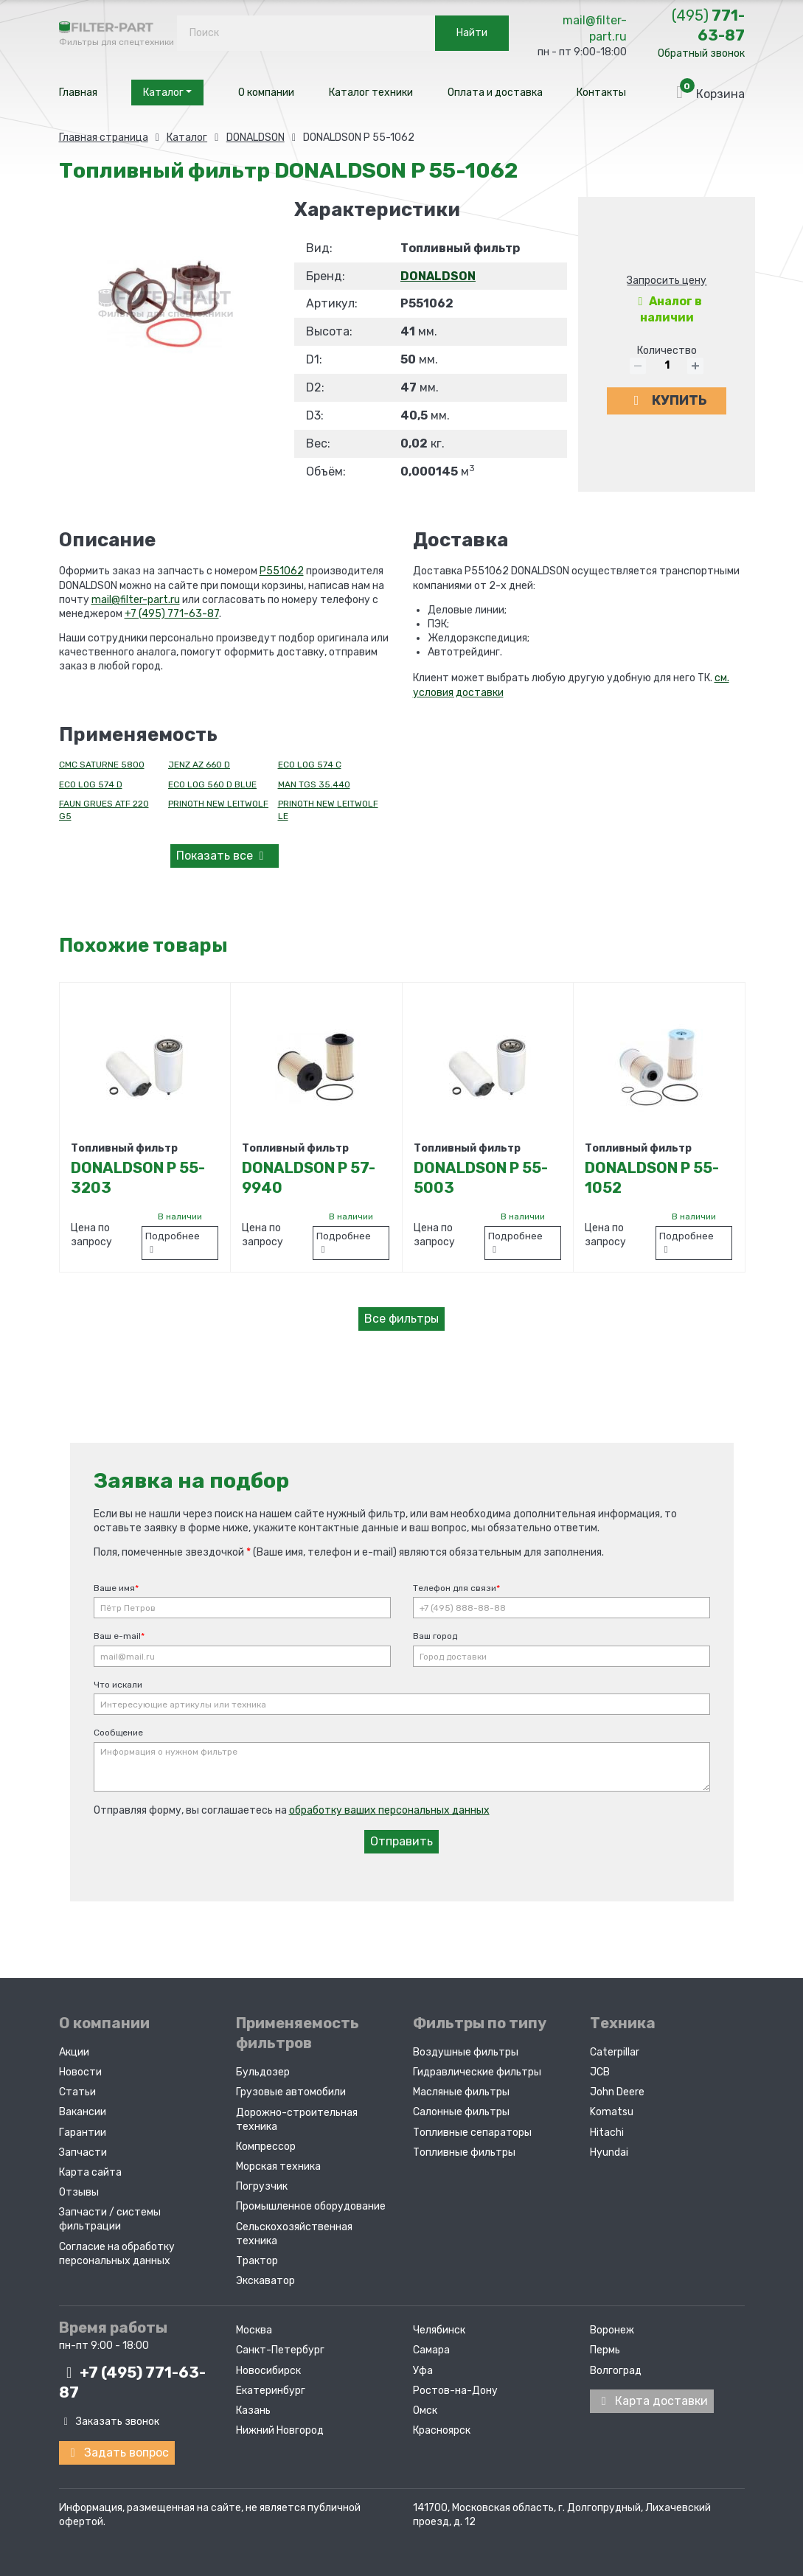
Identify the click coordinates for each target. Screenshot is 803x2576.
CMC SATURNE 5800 (102, 764)
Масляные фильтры (461, 2092)
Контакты (601, 92)
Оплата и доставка (495, 92)
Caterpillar (614, 2052)
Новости (80, 2072)
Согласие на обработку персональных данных (117, 2253)
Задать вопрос (117, 2452)
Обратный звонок (701, 53)
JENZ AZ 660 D (199, 764)
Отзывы (79, 2192)
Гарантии (82, 2132)
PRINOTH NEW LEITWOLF (218, 803)
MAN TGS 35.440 (314, 784)
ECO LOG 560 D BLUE (212, 784)
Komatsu (611, 2112)
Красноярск (441, 2430)
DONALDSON (438, 276)
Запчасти (83, 2151)
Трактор (257, 2261)
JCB (600, 2072)
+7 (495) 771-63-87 (172, 614)
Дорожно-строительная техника (297, 2119)
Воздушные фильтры (465, 2052)
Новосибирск (268, 2370)
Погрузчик (262, 2186)
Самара (431, 2350)
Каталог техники (371, 92)
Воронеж (612, 2330)
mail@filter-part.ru (595, 28)
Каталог (167, 92)
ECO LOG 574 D (90, 784)
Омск (425, 2410)
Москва (254, 2330)
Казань (253, 2410)
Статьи (77, 2092)
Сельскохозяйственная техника (294, 2233)
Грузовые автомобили (291, 2092)
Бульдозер (263, 2072)
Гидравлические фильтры (477, 2072)
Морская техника (278, 2166)
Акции (74, 2052)
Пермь (605, 2350)
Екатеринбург (270, 2390)
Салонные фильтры (461, 2112)
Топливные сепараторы (472, 2132)
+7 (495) (132, 2382)
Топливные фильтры (464, 2151)
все (222, 856)
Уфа (423, 2370)
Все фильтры (401, 1319)
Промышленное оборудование (311, 2206)
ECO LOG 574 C (309, 764)
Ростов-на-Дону (455, 2390)
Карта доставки (652, 2400)
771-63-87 (708, 25)
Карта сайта (90, 2172)
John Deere (617, 2092)
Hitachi (607, 2132)
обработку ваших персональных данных (389, 1810)
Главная (78, 92)
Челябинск (439, 2330)
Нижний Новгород (280, 2430)
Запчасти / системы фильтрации (110, 2219)
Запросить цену (666, 280)
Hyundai (609, 2151)
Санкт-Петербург (280, 2350)
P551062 (282, 571)
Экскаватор (265, 2280)
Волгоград (616, 2370)
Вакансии (82, 2112)
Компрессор (266, 2146)
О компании (266, 92)
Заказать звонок (109, 2421)
